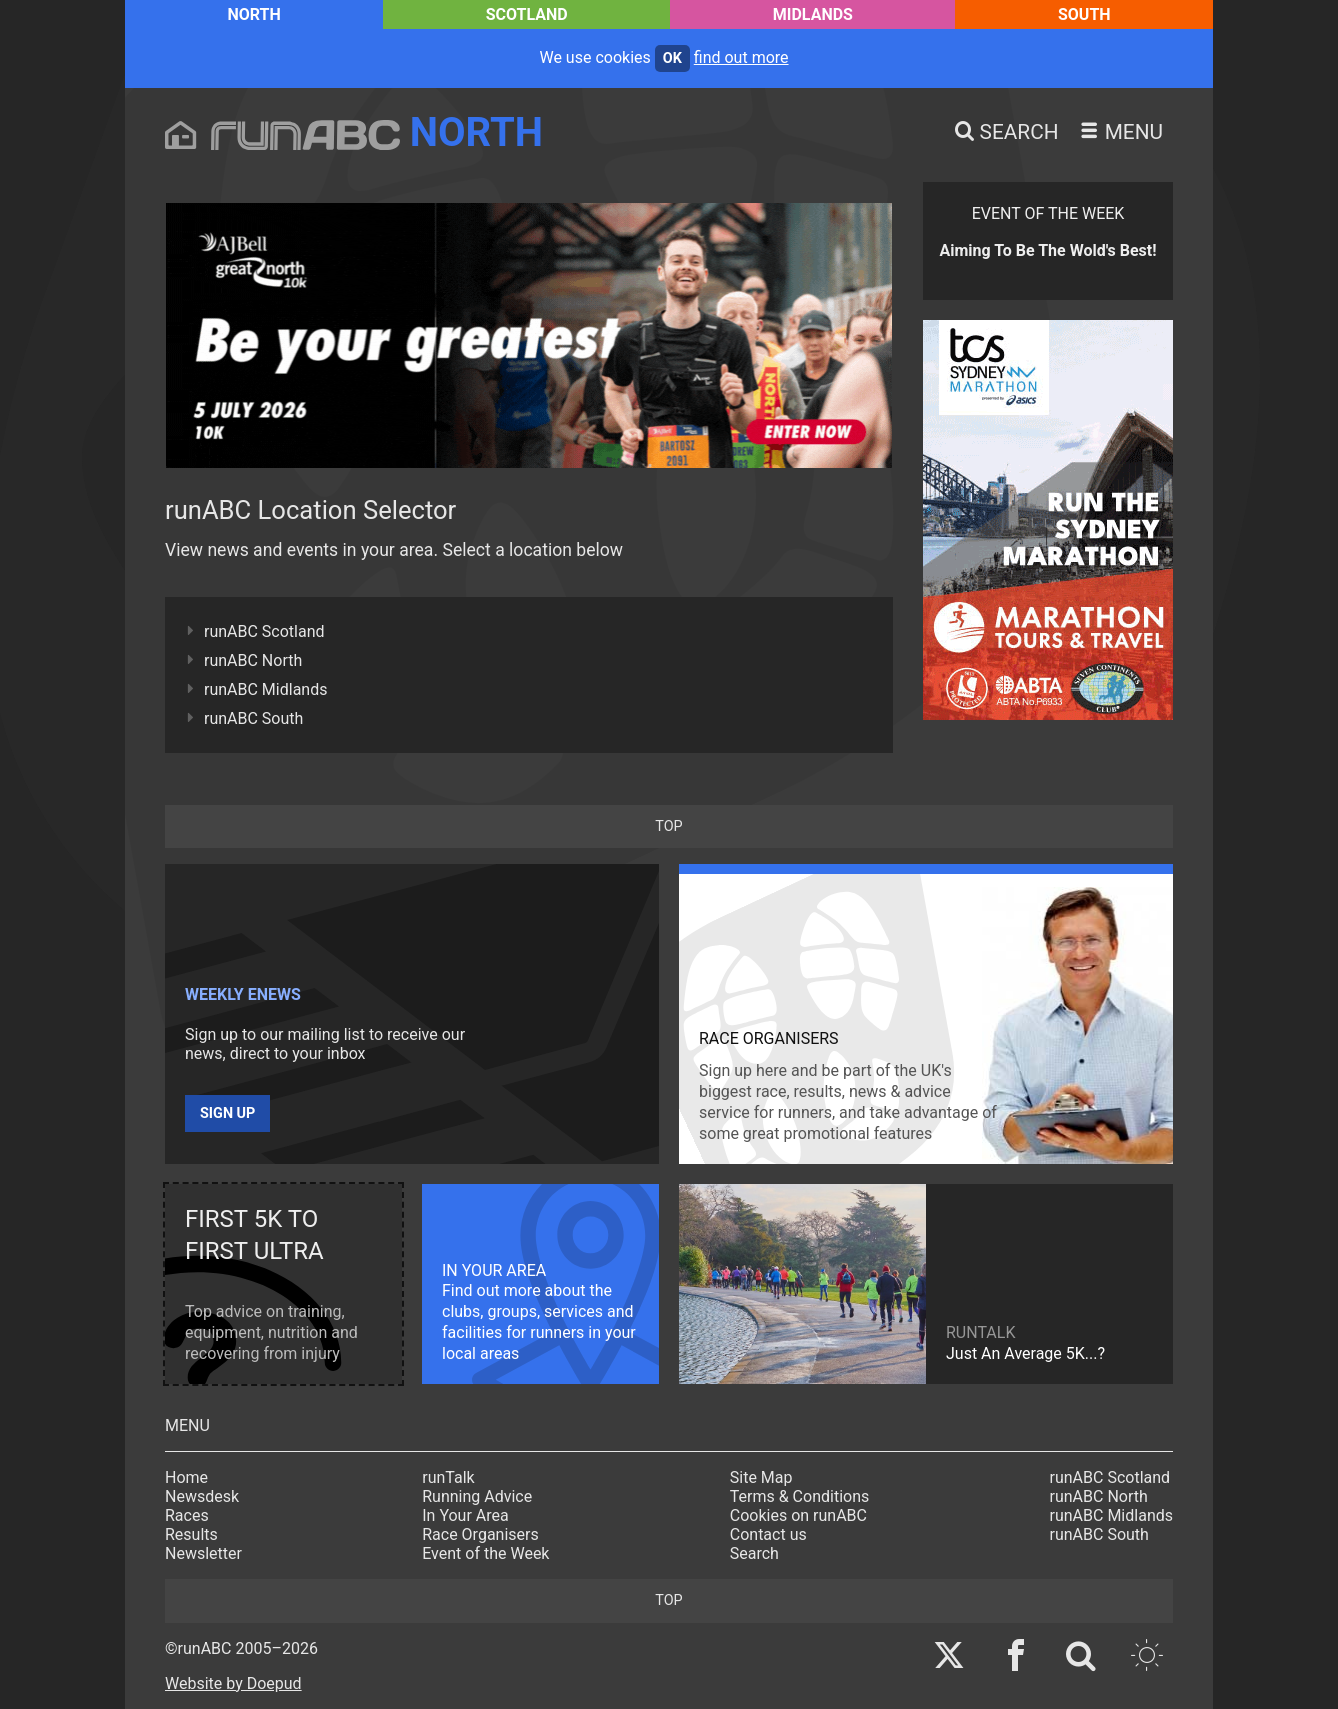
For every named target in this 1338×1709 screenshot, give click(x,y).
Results (191, 1534)
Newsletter (203, 1553)
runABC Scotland (264, 631)
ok (672, 58)
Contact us (768, 1534)
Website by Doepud (233, 1683)
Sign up (227, 1113)
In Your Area (465, 1515)
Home (186, 1477)
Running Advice (477, 1496)
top (668, 826)
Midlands (813, 14)
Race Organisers (480, 1534)
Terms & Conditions (800, 1496)
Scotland (527, 14)
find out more (741, 57)
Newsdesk (202, 1496)
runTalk (448, 1477)
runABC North (253, 660)
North (253, 14)
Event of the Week (485, 1553)
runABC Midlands (265, 689)
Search (754, 1553)
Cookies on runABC (798, 1515)
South (1084, 14)
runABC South (253, 718)
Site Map (761, 1477)
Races (187, 1515)
